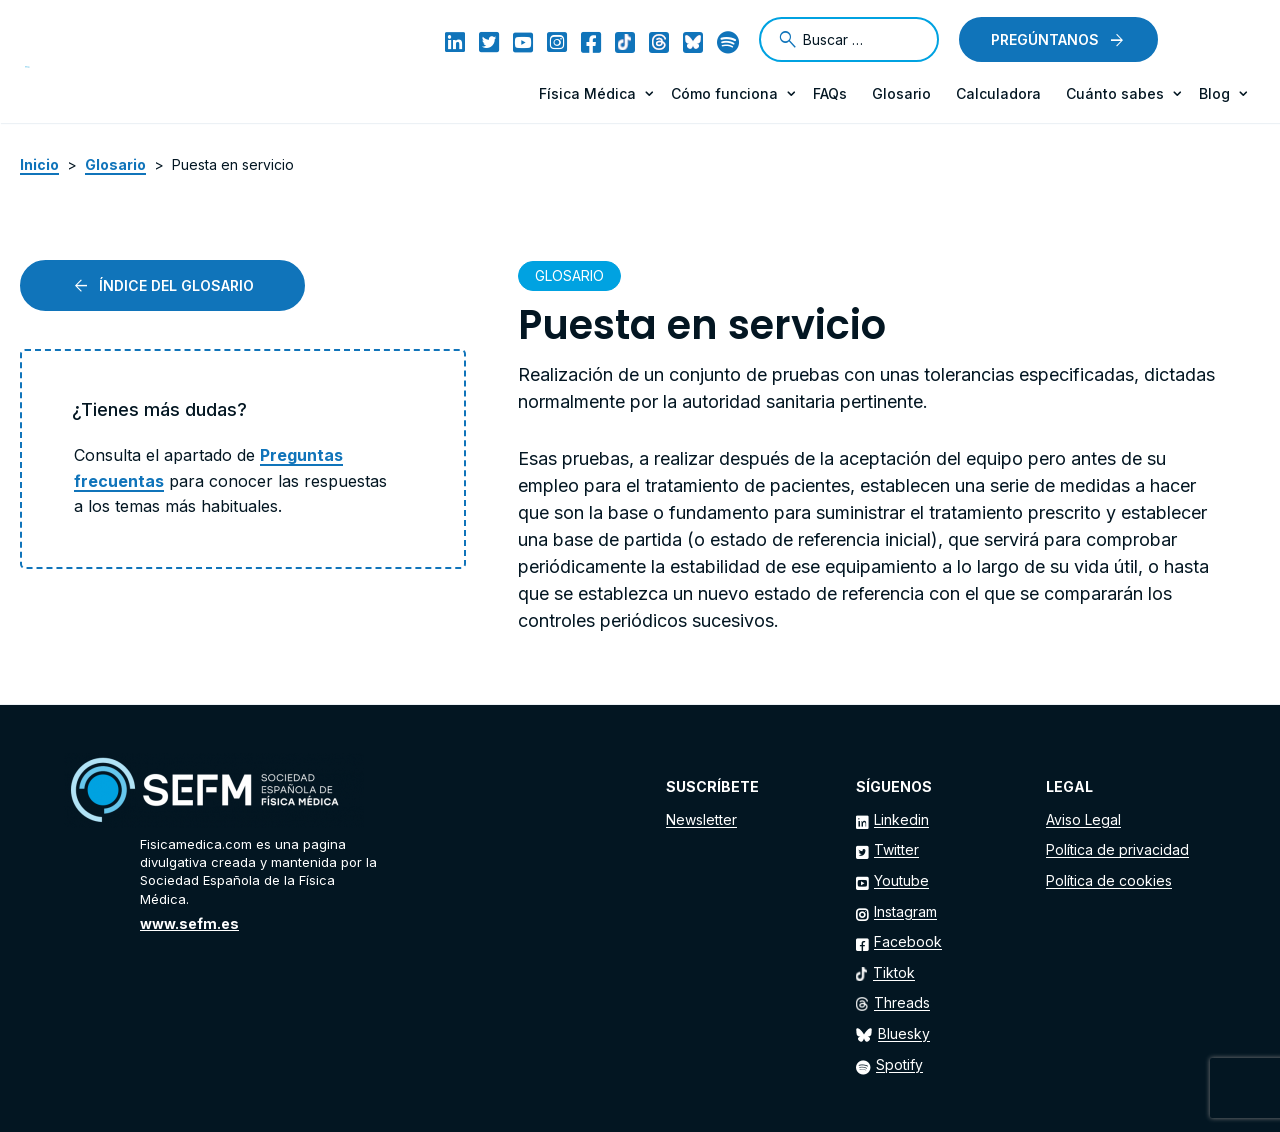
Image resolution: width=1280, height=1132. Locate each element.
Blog (1214, 93)
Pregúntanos (1045, 39)
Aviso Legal (1083, 819)
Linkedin (901, 819)
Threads (902, 1002)
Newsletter (701, 819)
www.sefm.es (189, 923)
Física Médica (587, 93)
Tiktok (894, 972)
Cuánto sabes (1115, 93)
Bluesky (904, 1033)
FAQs (830, 93)
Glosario (901, 93)
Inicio (39, 164)
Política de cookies (1109, 880)
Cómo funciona (724, 93)
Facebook (908, 941)
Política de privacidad (1117, 849)
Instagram (905, 911)
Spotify (899, 1064)
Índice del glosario (176, 285)
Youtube (901, 880)
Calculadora (998, 93)
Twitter (896, 849)
